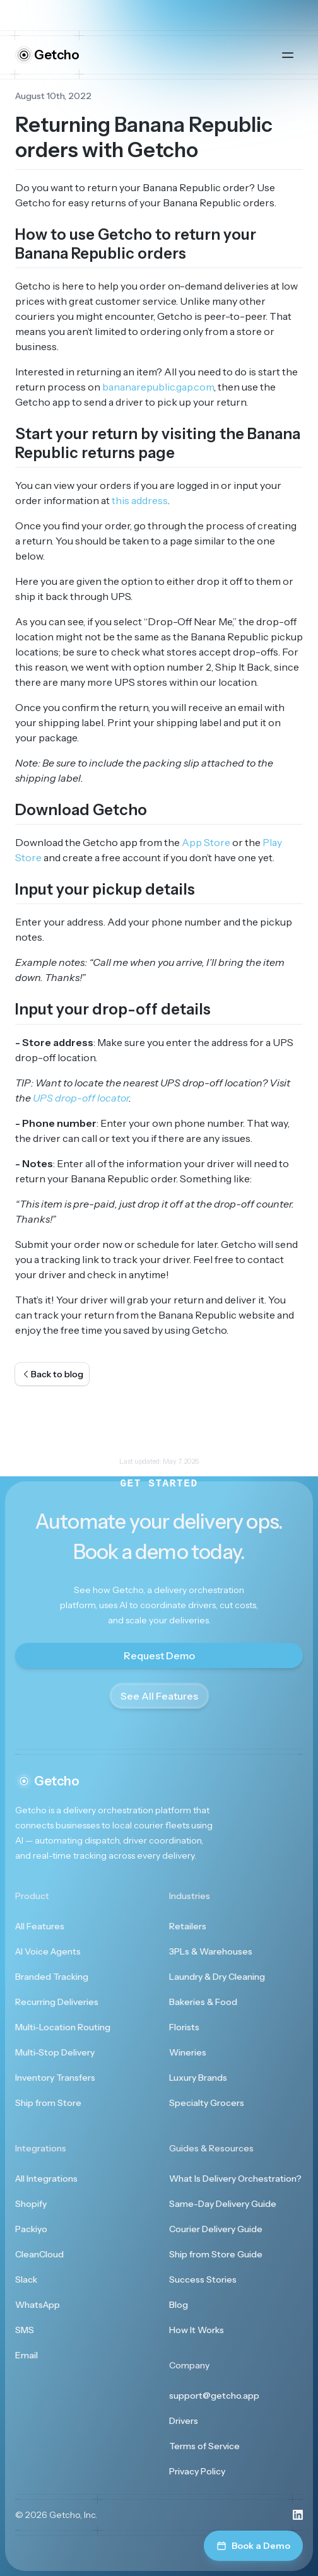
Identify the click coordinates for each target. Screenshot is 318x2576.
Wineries (187, 2052)
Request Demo (159, 1655)
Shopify (31, 2203)
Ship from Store (48, 2102)
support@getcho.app (214, 2395)
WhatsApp (37, 2304)
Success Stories (203, 2279)
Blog (178, 2304)
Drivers (183, 2420)
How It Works (196, 2330)
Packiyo (31, 2229)
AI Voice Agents (48, 1951)
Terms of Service (204, 2446)
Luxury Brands (198, 2077)
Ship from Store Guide (215, 2254)
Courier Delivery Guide (215, 2229)
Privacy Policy (197, 2471)
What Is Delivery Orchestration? (235, 2178)
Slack (26, 2279)
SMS (24, 2330)
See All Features (159, 1696)
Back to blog (52, 1374)
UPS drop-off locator (81, 1097)
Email (26, 2355)
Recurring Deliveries (56, 2002)
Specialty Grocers (206, 2102)
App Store (206, 842)
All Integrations (46, 2178)
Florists (184, 2027)
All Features (39, 1926)
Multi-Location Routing (62, 2027)
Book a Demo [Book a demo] (253, 2545)
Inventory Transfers (55, 2077)
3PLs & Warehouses (210, 1951)
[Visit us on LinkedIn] (298, 2515)
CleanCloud (39, 2254)
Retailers (187, 1926)
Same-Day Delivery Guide (222, 2203)
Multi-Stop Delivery (55, 2052)
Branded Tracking (51, 1976)
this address (140, 500)
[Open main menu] (288, 55)
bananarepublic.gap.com (158, 386)
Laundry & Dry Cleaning (217, 1976)
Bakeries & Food (203, 2002)
